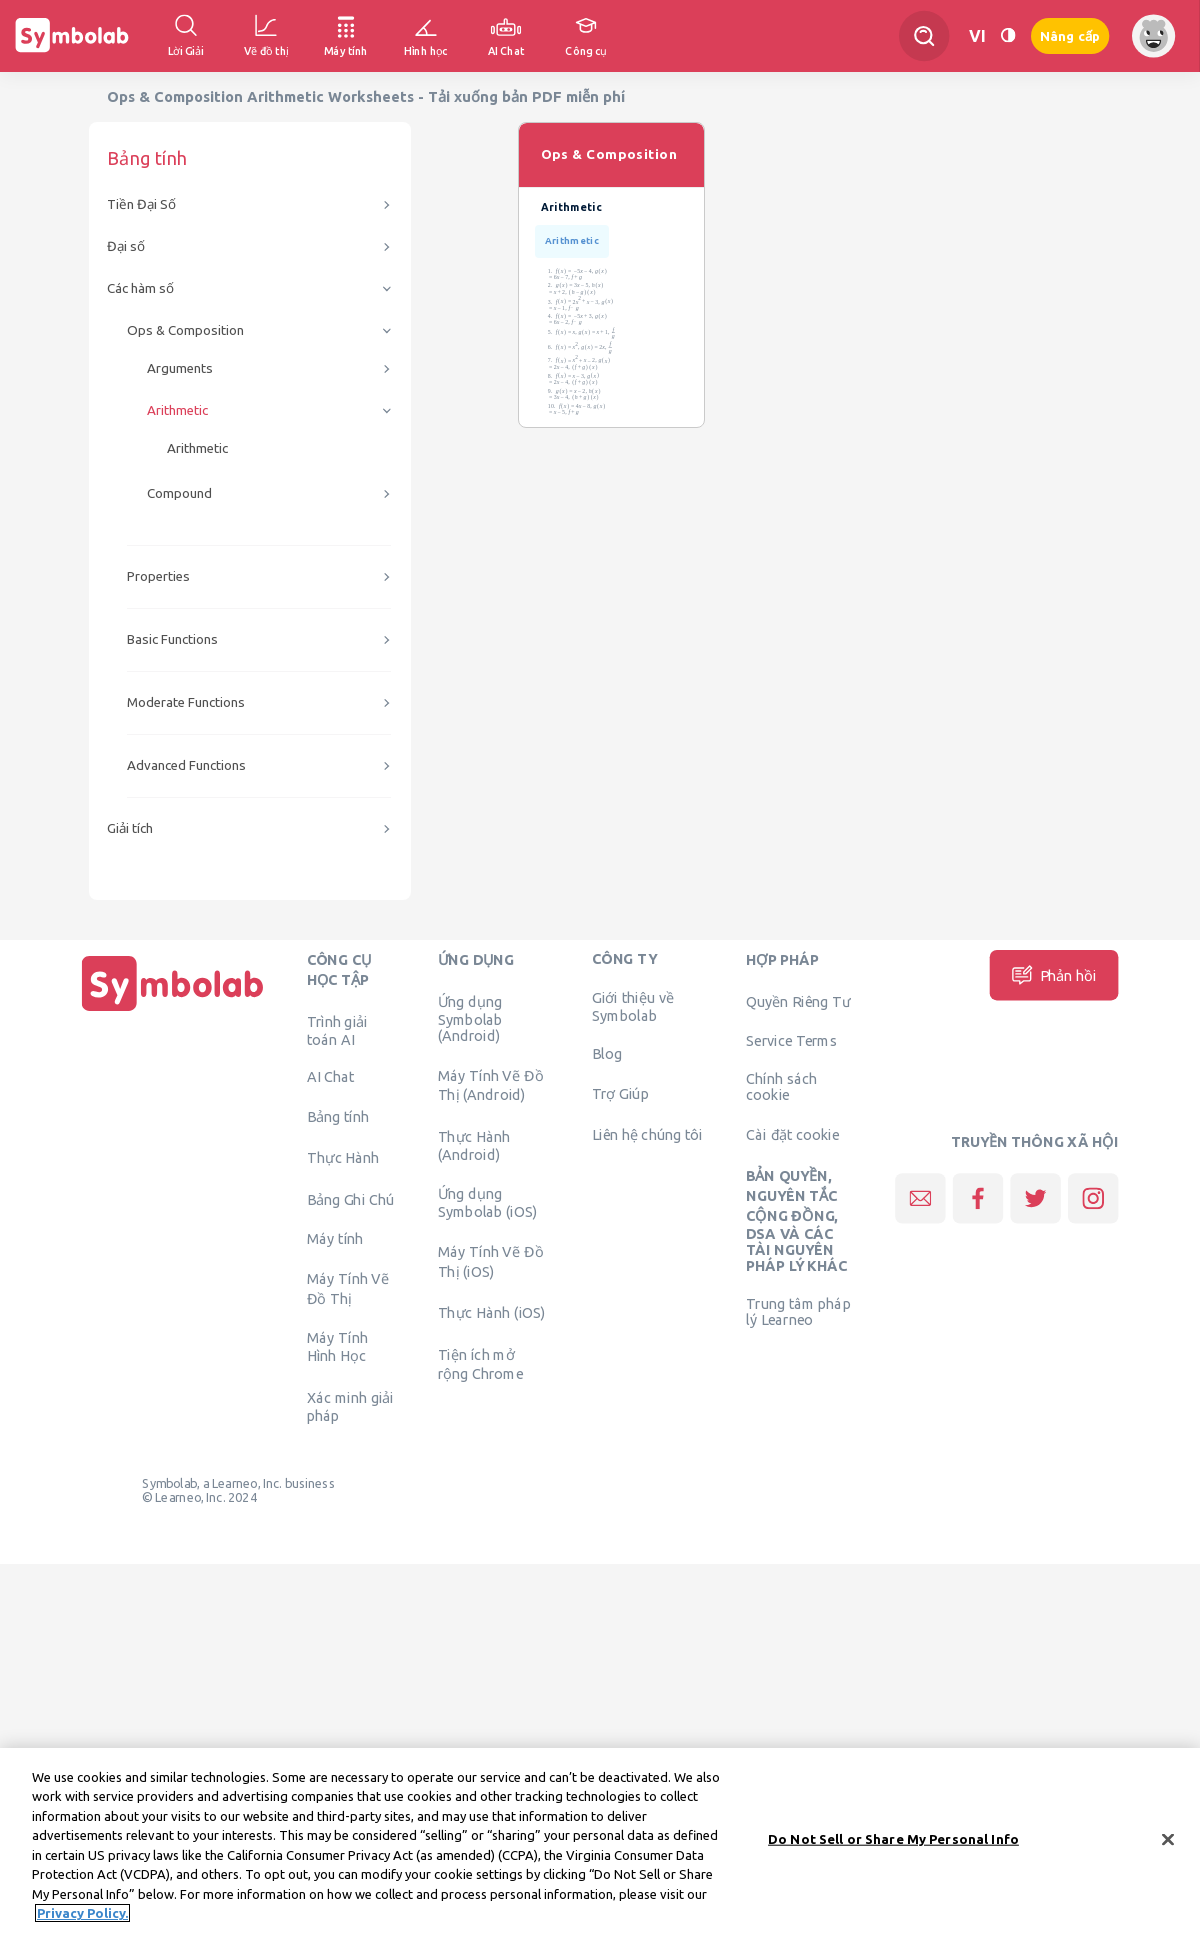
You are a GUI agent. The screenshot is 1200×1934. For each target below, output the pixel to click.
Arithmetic (177, 410)
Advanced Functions (186, 765)
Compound (179, 493)
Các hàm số (140, 288)
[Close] (1168, 1840)
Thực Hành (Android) (474, 1145)
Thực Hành (343, 1158)
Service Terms (791, 1041)
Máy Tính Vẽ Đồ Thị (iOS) (491, 1261)
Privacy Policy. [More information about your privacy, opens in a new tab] (82, 1914)
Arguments (180, 368)
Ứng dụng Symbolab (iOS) (488, 1203)
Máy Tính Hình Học (337, 1347)
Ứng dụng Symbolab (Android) (470, 1018)
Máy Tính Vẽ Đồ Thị (348, 1288)
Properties (158, 576)
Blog (607, 1053)
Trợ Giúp (620, 1093)
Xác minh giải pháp (350, 1406)
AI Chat (331, 1077)
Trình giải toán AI (337, 1030)
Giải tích (130, 828)
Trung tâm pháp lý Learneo (798, 1312)
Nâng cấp (1070, 36)
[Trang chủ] (173, 1011)
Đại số (126, 246)
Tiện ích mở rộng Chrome (481, 1364)
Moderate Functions (186, 702)
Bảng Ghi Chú (350, 1199)
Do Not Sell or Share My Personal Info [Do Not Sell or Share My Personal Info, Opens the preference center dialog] (893, 1839)
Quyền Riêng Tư (798, 1001)
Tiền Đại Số (141, 204)
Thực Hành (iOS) (492, 1313)
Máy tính (335, 1239)
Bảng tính (338, 1116)
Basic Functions (172, 639)
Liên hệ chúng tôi (647, 1134)
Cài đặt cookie (792, 1134)
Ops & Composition (185, 330)
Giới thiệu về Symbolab (633, 1007)
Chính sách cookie (781, 1087)
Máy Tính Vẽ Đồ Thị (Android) (491, 1085)
